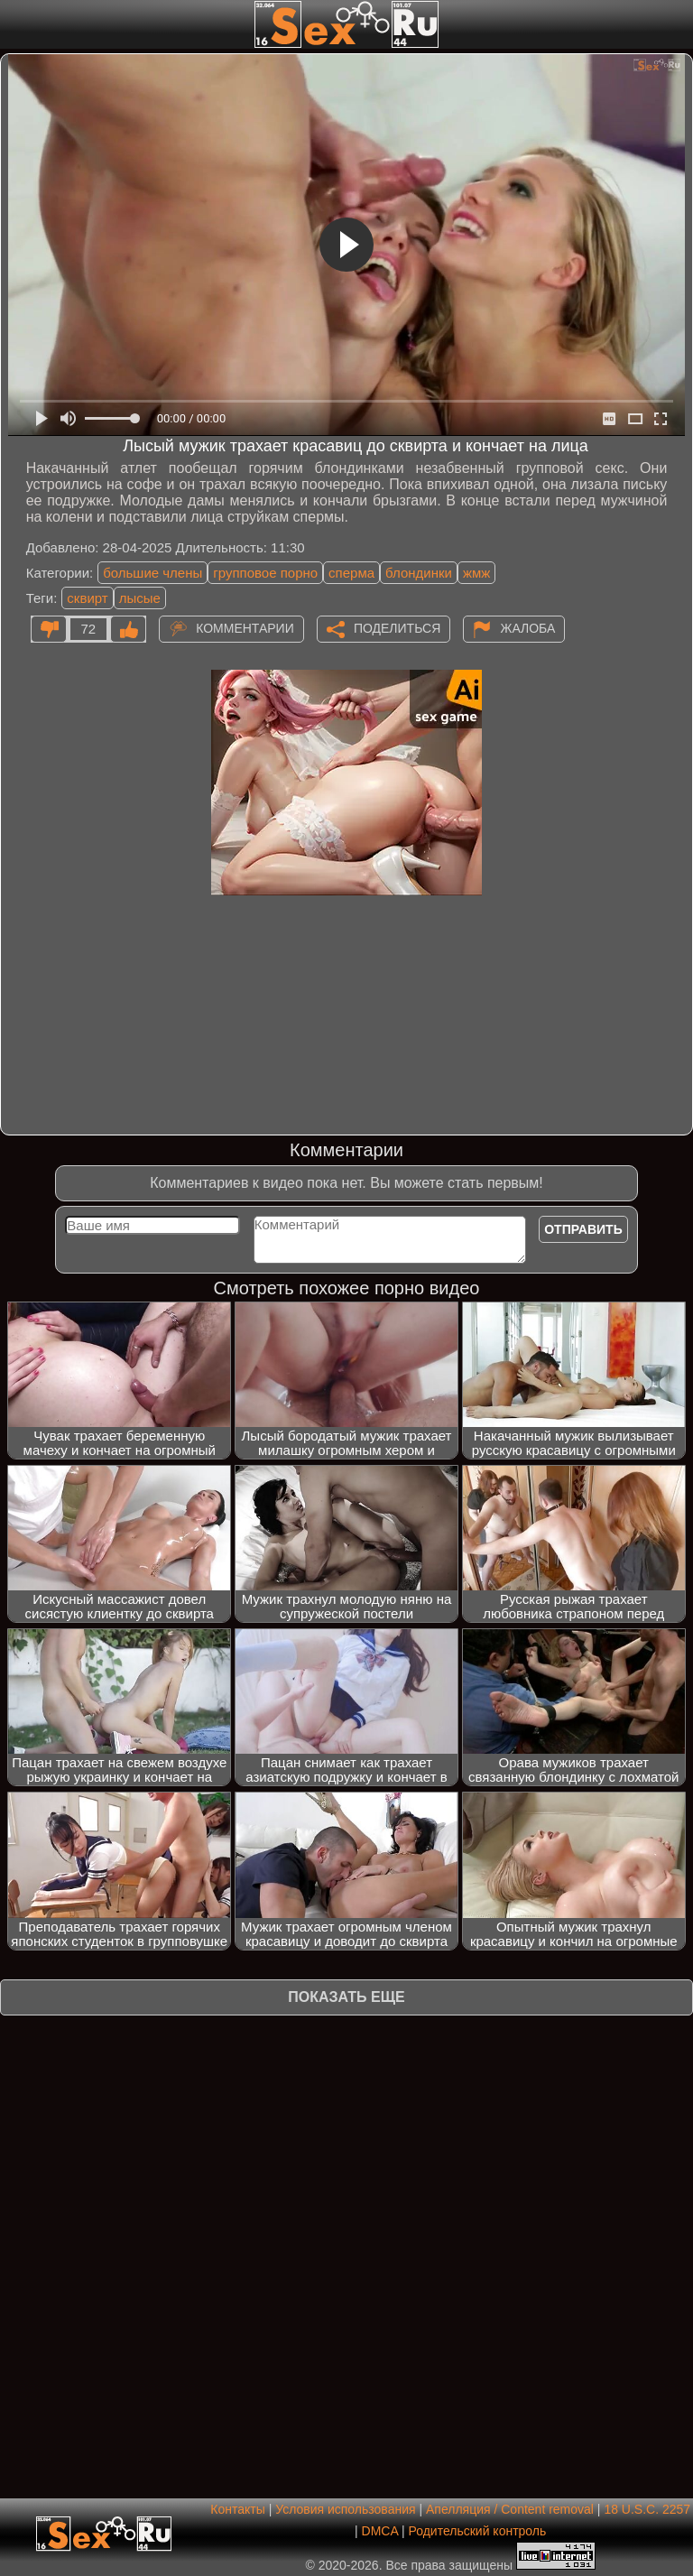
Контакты (237, 2509)
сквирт (87, 598)
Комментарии (245, 627)
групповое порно (265, 572)
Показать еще (346, 1997)
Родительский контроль (477, 2531)
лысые (140, 598)
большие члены (152, 572)
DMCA (380, 2531)
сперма (351, 572)
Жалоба (527, 627)
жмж (476, 572)
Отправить (583, 1229)
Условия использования (345, 2509)
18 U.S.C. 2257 (647, 2509)
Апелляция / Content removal (510, 2509)
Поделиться (397, 627)
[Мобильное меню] (16, 24)
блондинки (418, 572)
